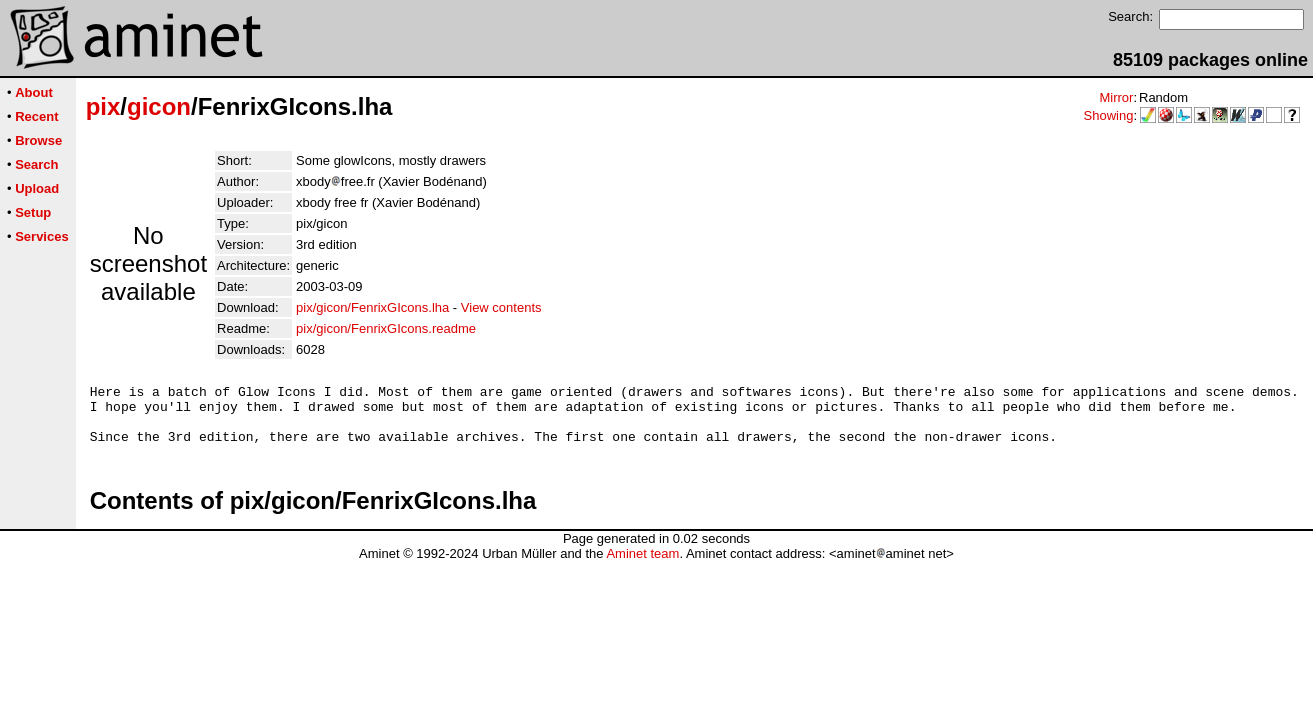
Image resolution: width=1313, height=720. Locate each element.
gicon (159, 106)
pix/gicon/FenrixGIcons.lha (372, 307)
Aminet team (642, 565)
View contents (501, 307)
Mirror (1116, 97)
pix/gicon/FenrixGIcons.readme (386, 328)
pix (103, 106)
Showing (1109, 115)
